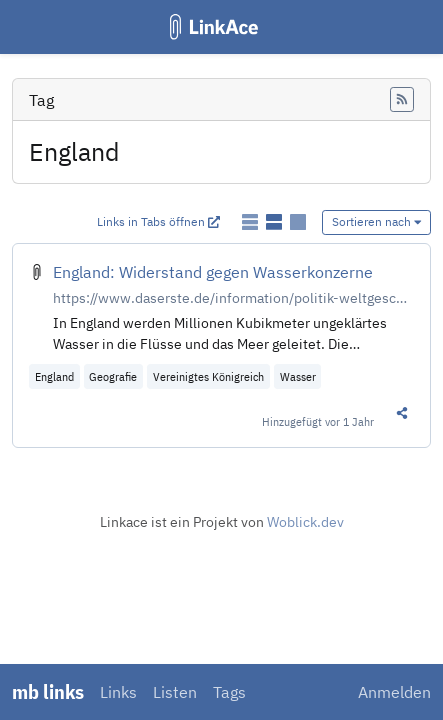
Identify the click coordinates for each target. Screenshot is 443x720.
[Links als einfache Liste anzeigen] (252, 222)
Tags (229, 692)
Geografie (113, 376)
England (54, 376)
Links (118, 692)
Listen (175, 692)
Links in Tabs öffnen (158, 221)
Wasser (298, 376)
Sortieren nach (377, 221)
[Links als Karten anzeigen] (298, 222)
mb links (48, 691)
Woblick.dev (305, 522)
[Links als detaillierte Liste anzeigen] (276, 222)
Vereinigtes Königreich (208, 376)
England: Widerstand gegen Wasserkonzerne (213, 272)
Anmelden (394, 692)
